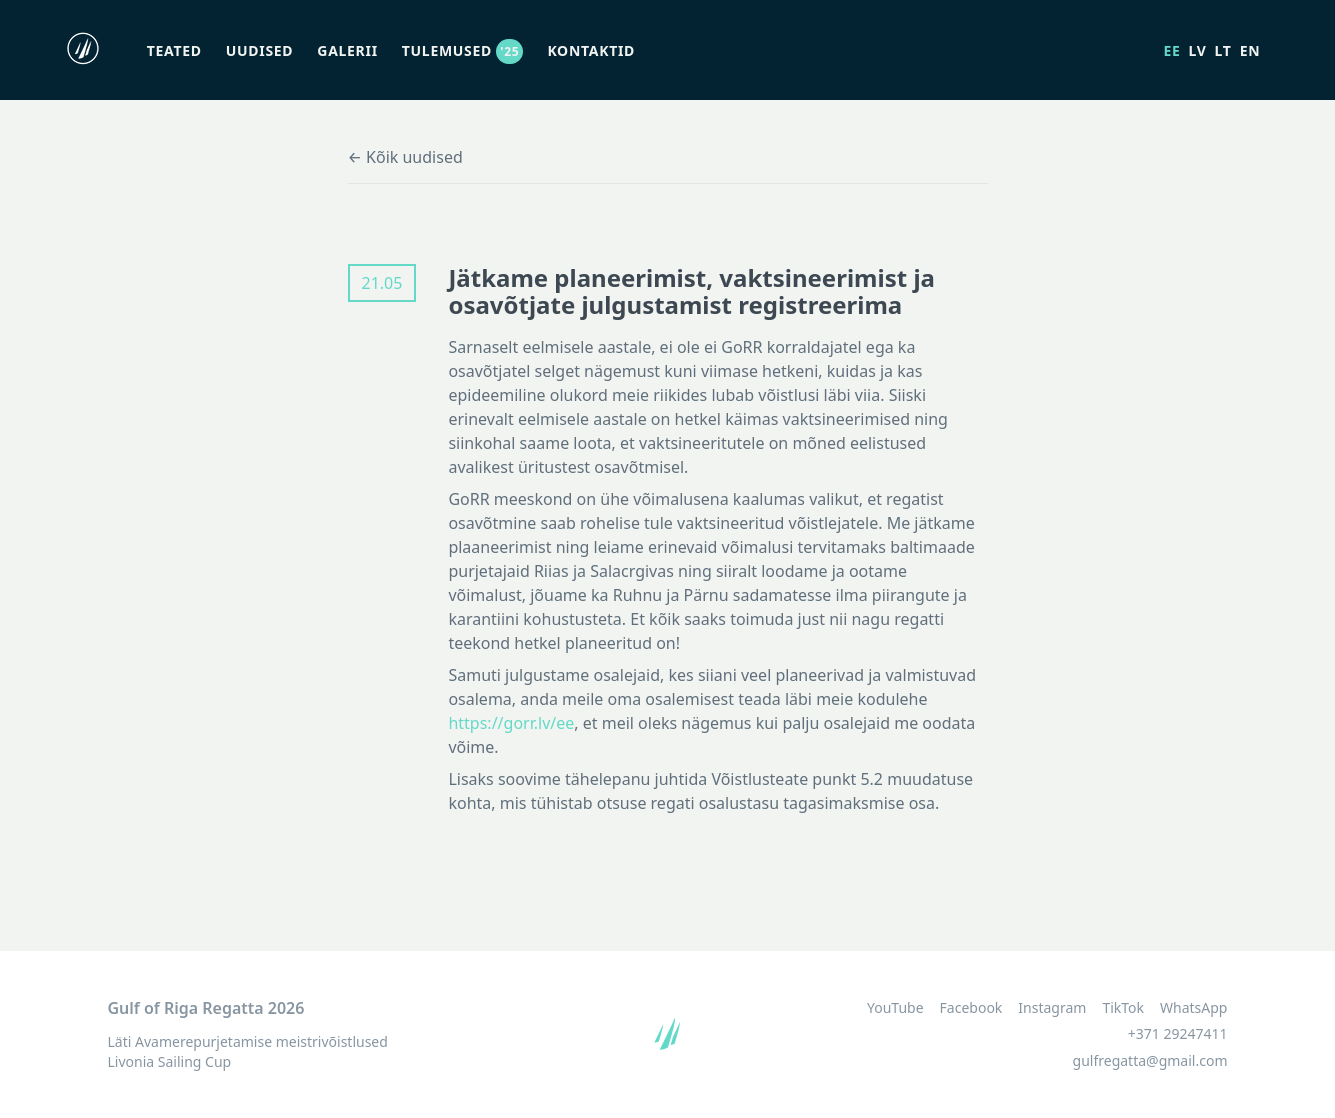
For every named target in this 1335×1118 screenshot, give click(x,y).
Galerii (347, 50)
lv (1198, 50)
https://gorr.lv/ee (511, 723)
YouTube (895, 1008)
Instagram (1052, 1008)
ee (1171, 50)
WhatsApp (1193, 1008)
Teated (174, 50)
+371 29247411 (1178, 1033)
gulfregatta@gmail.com (1150, 1060)
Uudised (260, 50)
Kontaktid (591, 50)
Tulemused (463, 50)
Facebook (971, 1008)
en (1250, 50)
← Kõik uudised (405, 157)
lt (1223, 50)
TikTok (1123, 1008)
